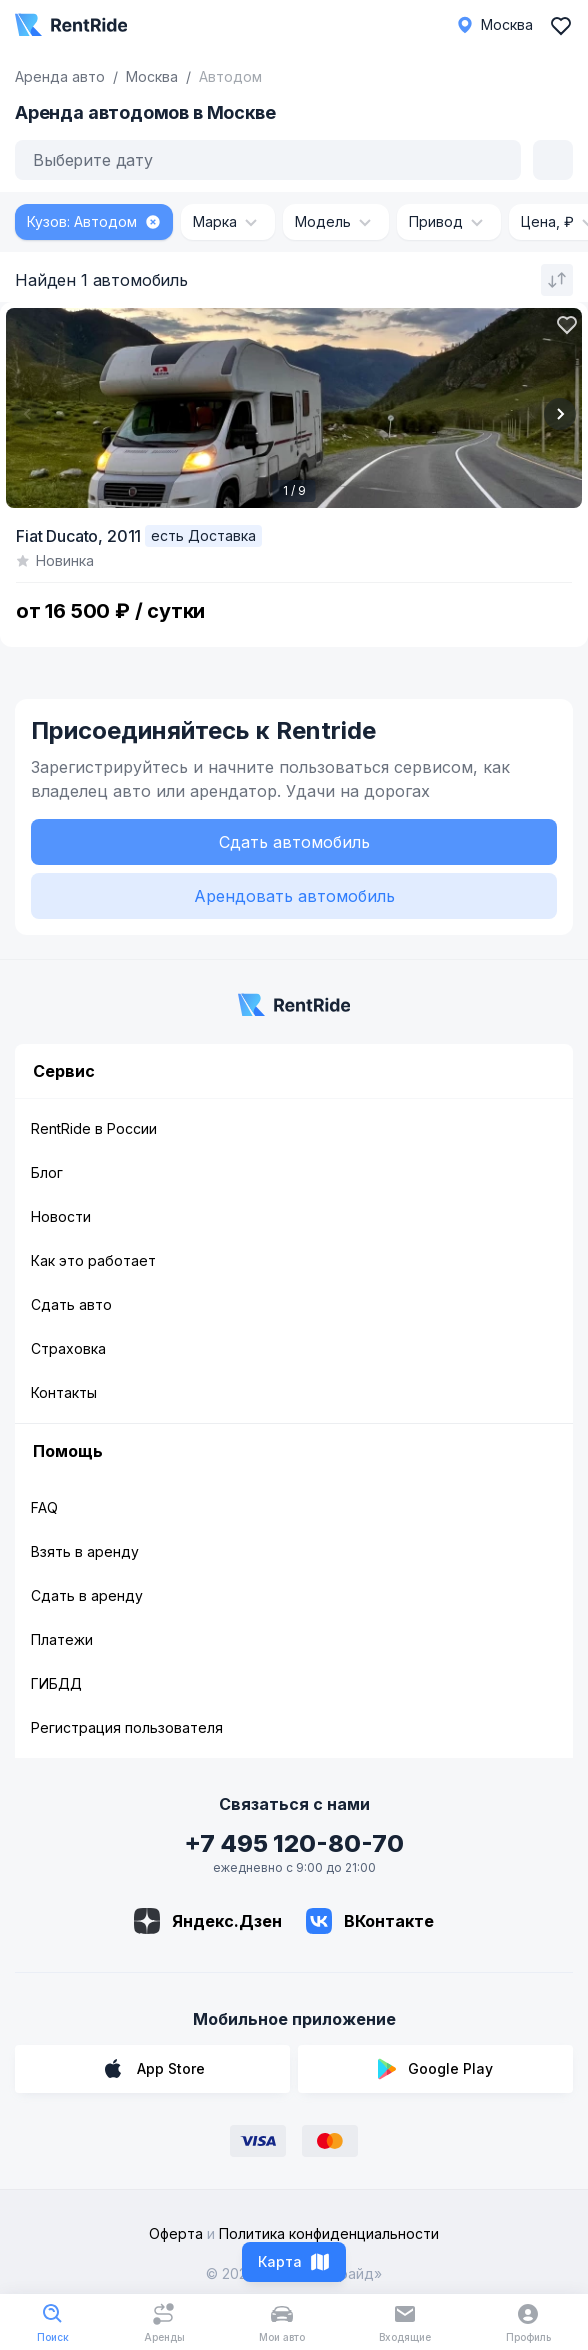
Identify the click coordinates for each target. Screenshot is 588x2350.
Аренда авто (60, 76)
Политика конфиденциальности (329, 2233)
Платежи (62, 1639)
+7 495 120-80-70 (294, 1843)
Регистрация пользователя (127, 1727)
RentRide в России (94, 1128)
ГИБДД (56, 1683)
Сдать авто (71, 1304)
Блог (47, 1172)
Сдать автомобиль (294, 842)
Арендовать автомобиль (294, 896)
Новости (61, 1216)
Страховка (68, 1348)
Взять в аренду (85, 1551)
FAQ (44, 1507)
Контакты (64, 1392)
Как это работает (93, 1260)
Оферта (176, 2233)
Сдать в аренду (87, 1595)
